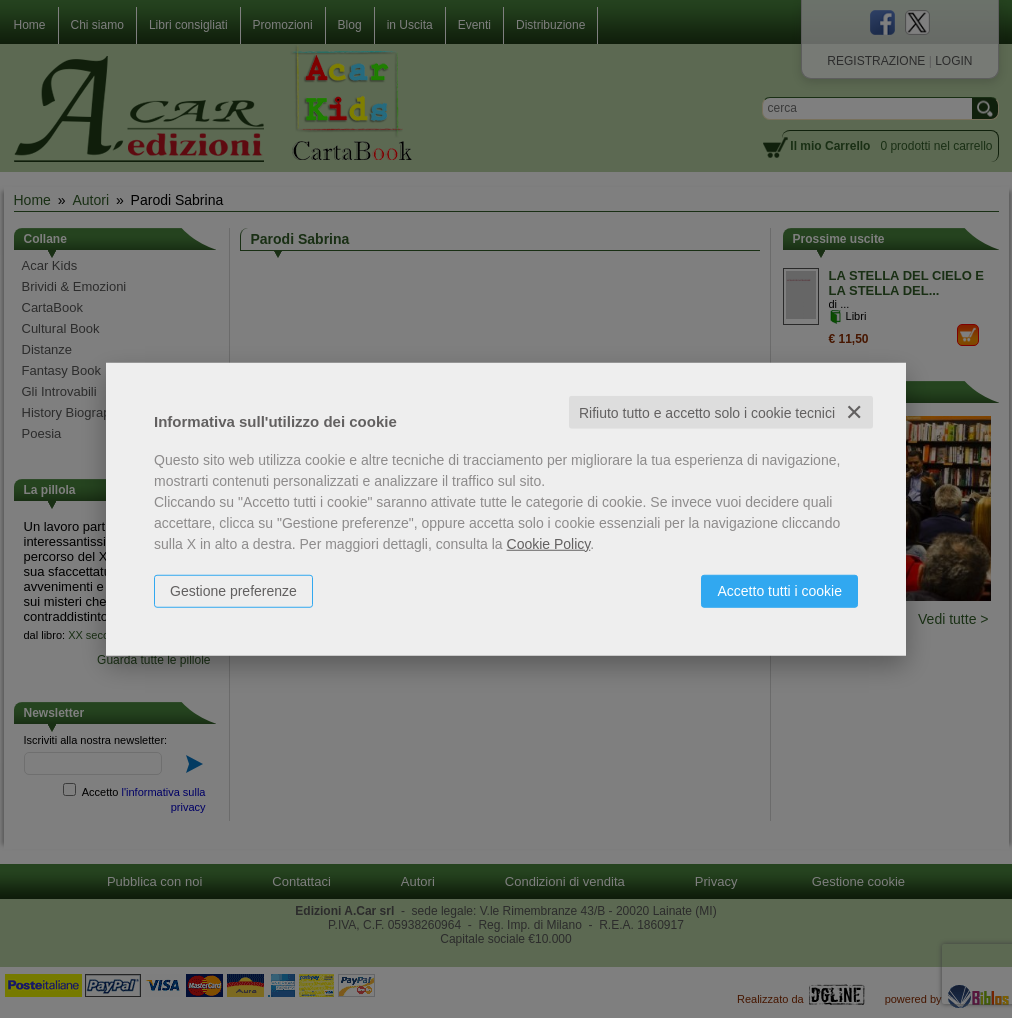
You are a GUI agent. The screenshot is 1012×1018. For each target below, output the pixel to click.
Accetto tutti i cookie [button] (779, 590)
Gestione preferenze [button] (233, 590)
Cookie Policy (549, 543)
